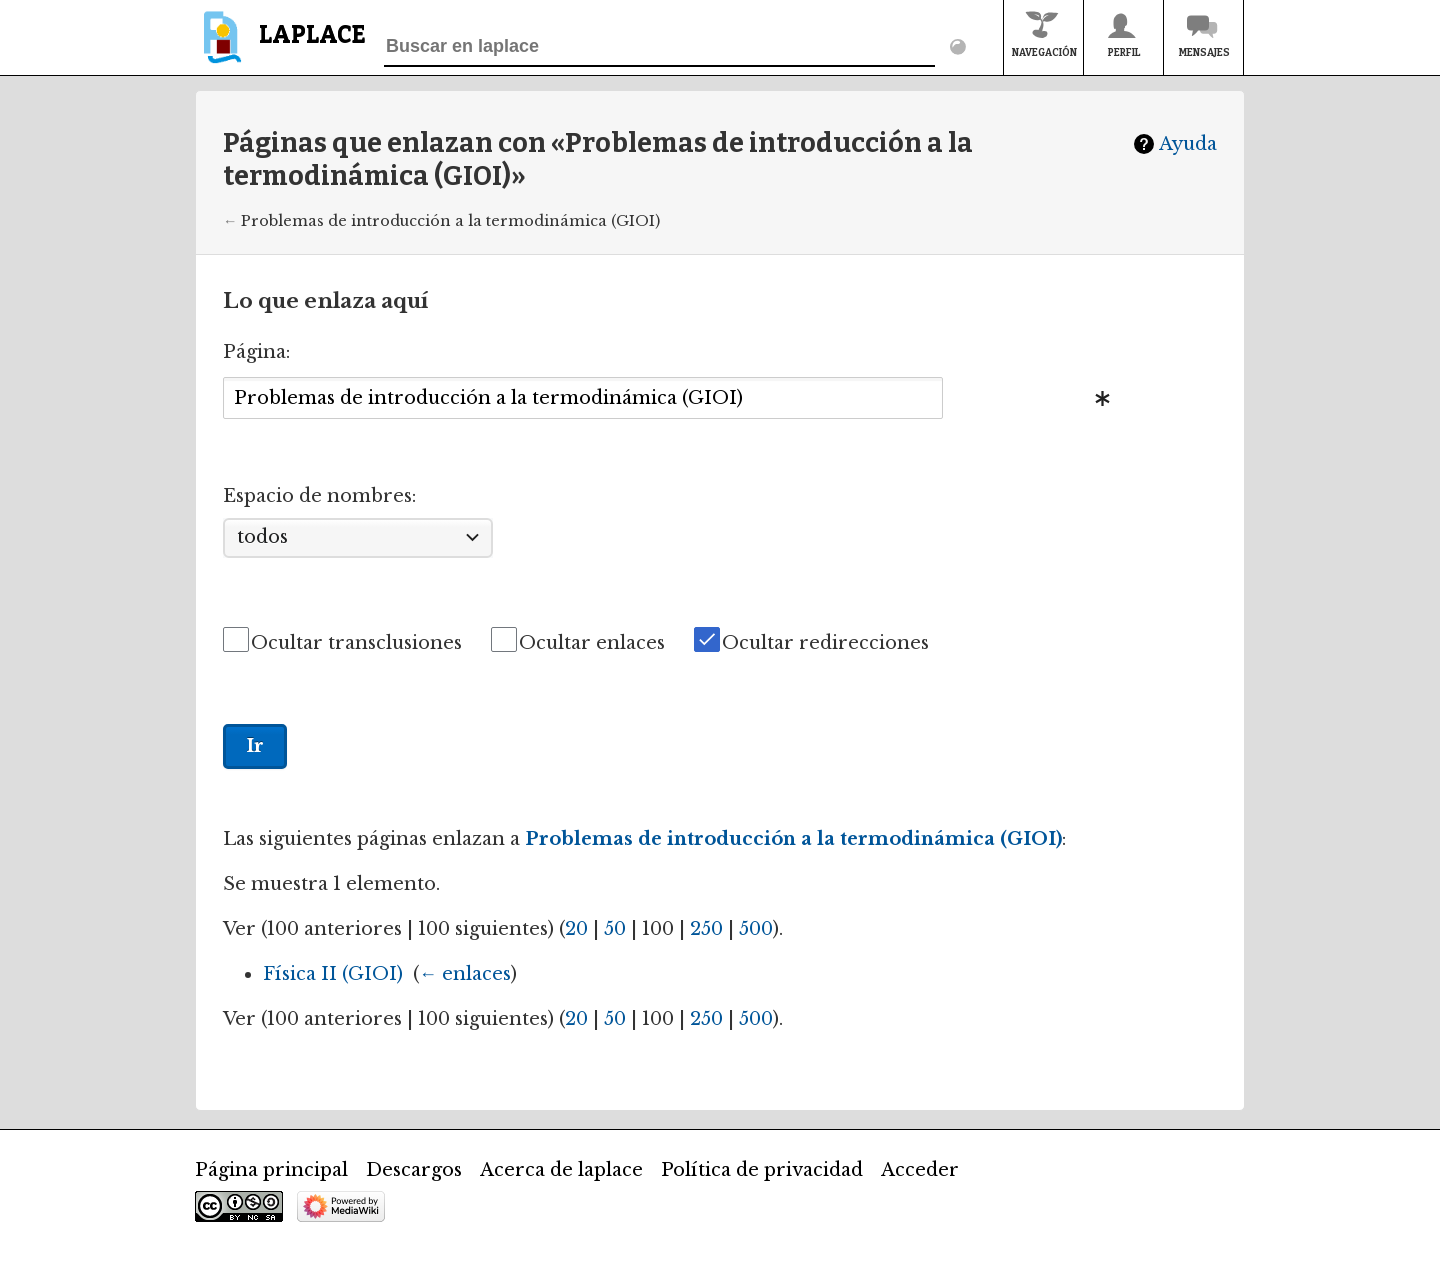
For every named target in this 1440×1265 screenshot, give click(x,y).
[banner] (280, 46)
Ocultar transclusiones (356, 643)
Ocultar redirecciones (825, 643)
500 (756, 929)
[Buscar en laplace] (659, 47)
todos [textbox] (262, 537)
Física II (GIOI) (333, 974)
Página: (256, 352)
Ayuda (1188, 144)
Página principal (271, 1170)
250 (706, 929)
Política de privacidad (762, 1170)
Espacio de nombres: (319, 496)
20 (576, 929)
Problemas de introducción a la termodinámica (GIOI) (450, 221)
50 (615, 929)
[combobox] (583, 397)
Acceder (920, 1170)
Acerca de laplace (561, 1170)
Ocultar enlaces (592, 643)
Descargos (414, 1170)
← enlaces (465, 974)
